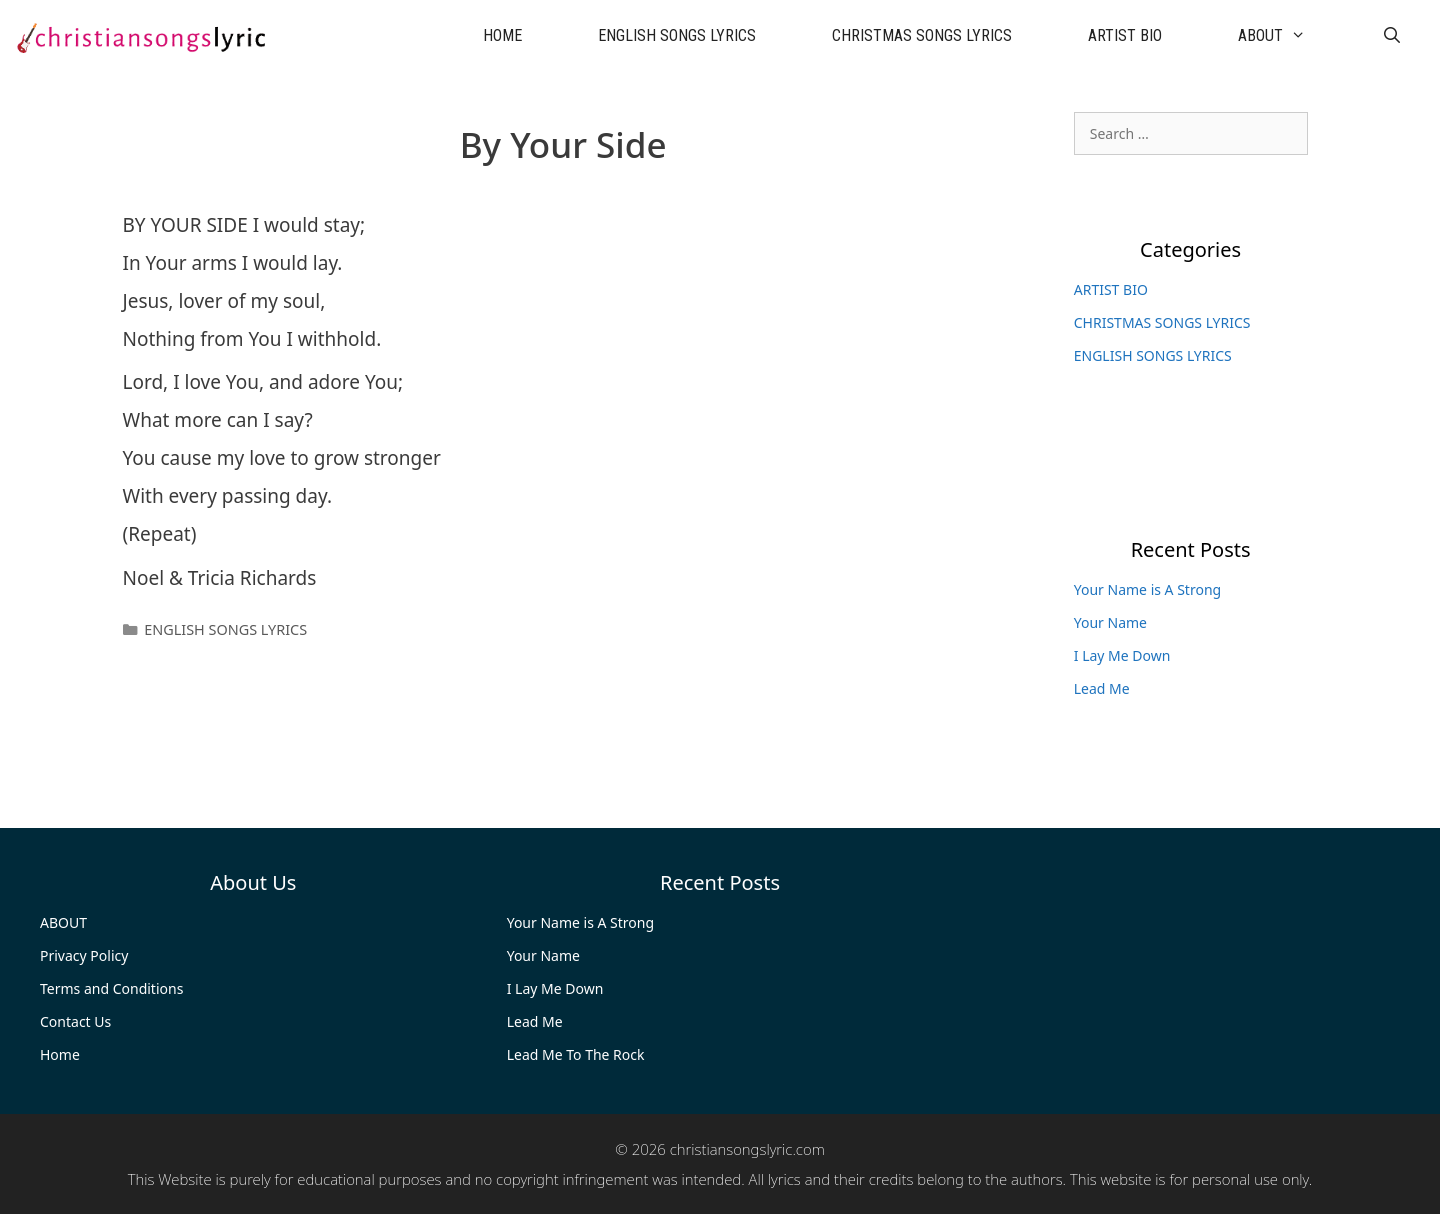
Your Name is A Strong (1147, 589)
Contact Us (75, 1021)
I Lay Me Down (1122, 655)
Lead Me (1102, 688)
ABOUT (1291, 36)
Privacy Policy (84, 955)
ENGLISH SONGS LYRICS (677, 35)
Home (60, 1054)
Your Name (1110, 622)
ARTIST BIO (1125, 35)
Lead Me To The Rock (576, 1054)
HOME (502, 35)
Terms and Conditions (111, 988)
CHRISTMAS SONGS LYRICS (922, 35)
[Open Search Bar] (1391, 36)
